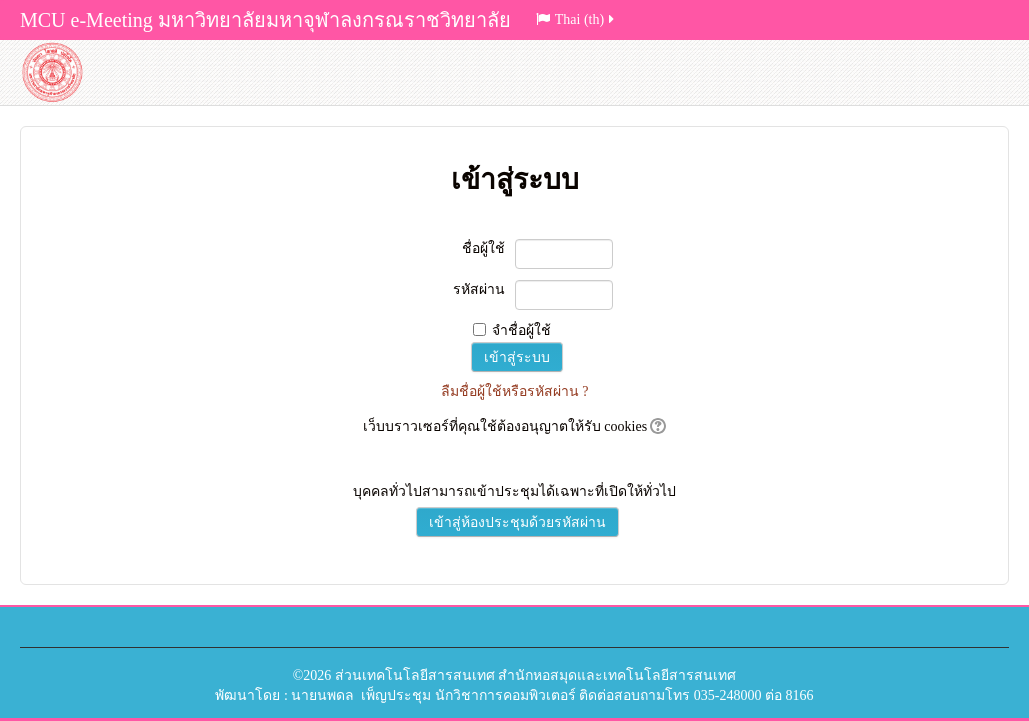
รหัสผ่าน (479, 289)
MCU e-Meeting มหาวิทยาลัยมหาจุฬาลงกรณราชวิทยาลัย (265, 20)
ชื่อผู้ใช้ (483, 248)
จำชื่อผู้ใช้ (521, 330)
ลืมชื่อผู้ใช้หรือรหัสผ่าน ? (515, 391)
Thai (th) (576, 19)
